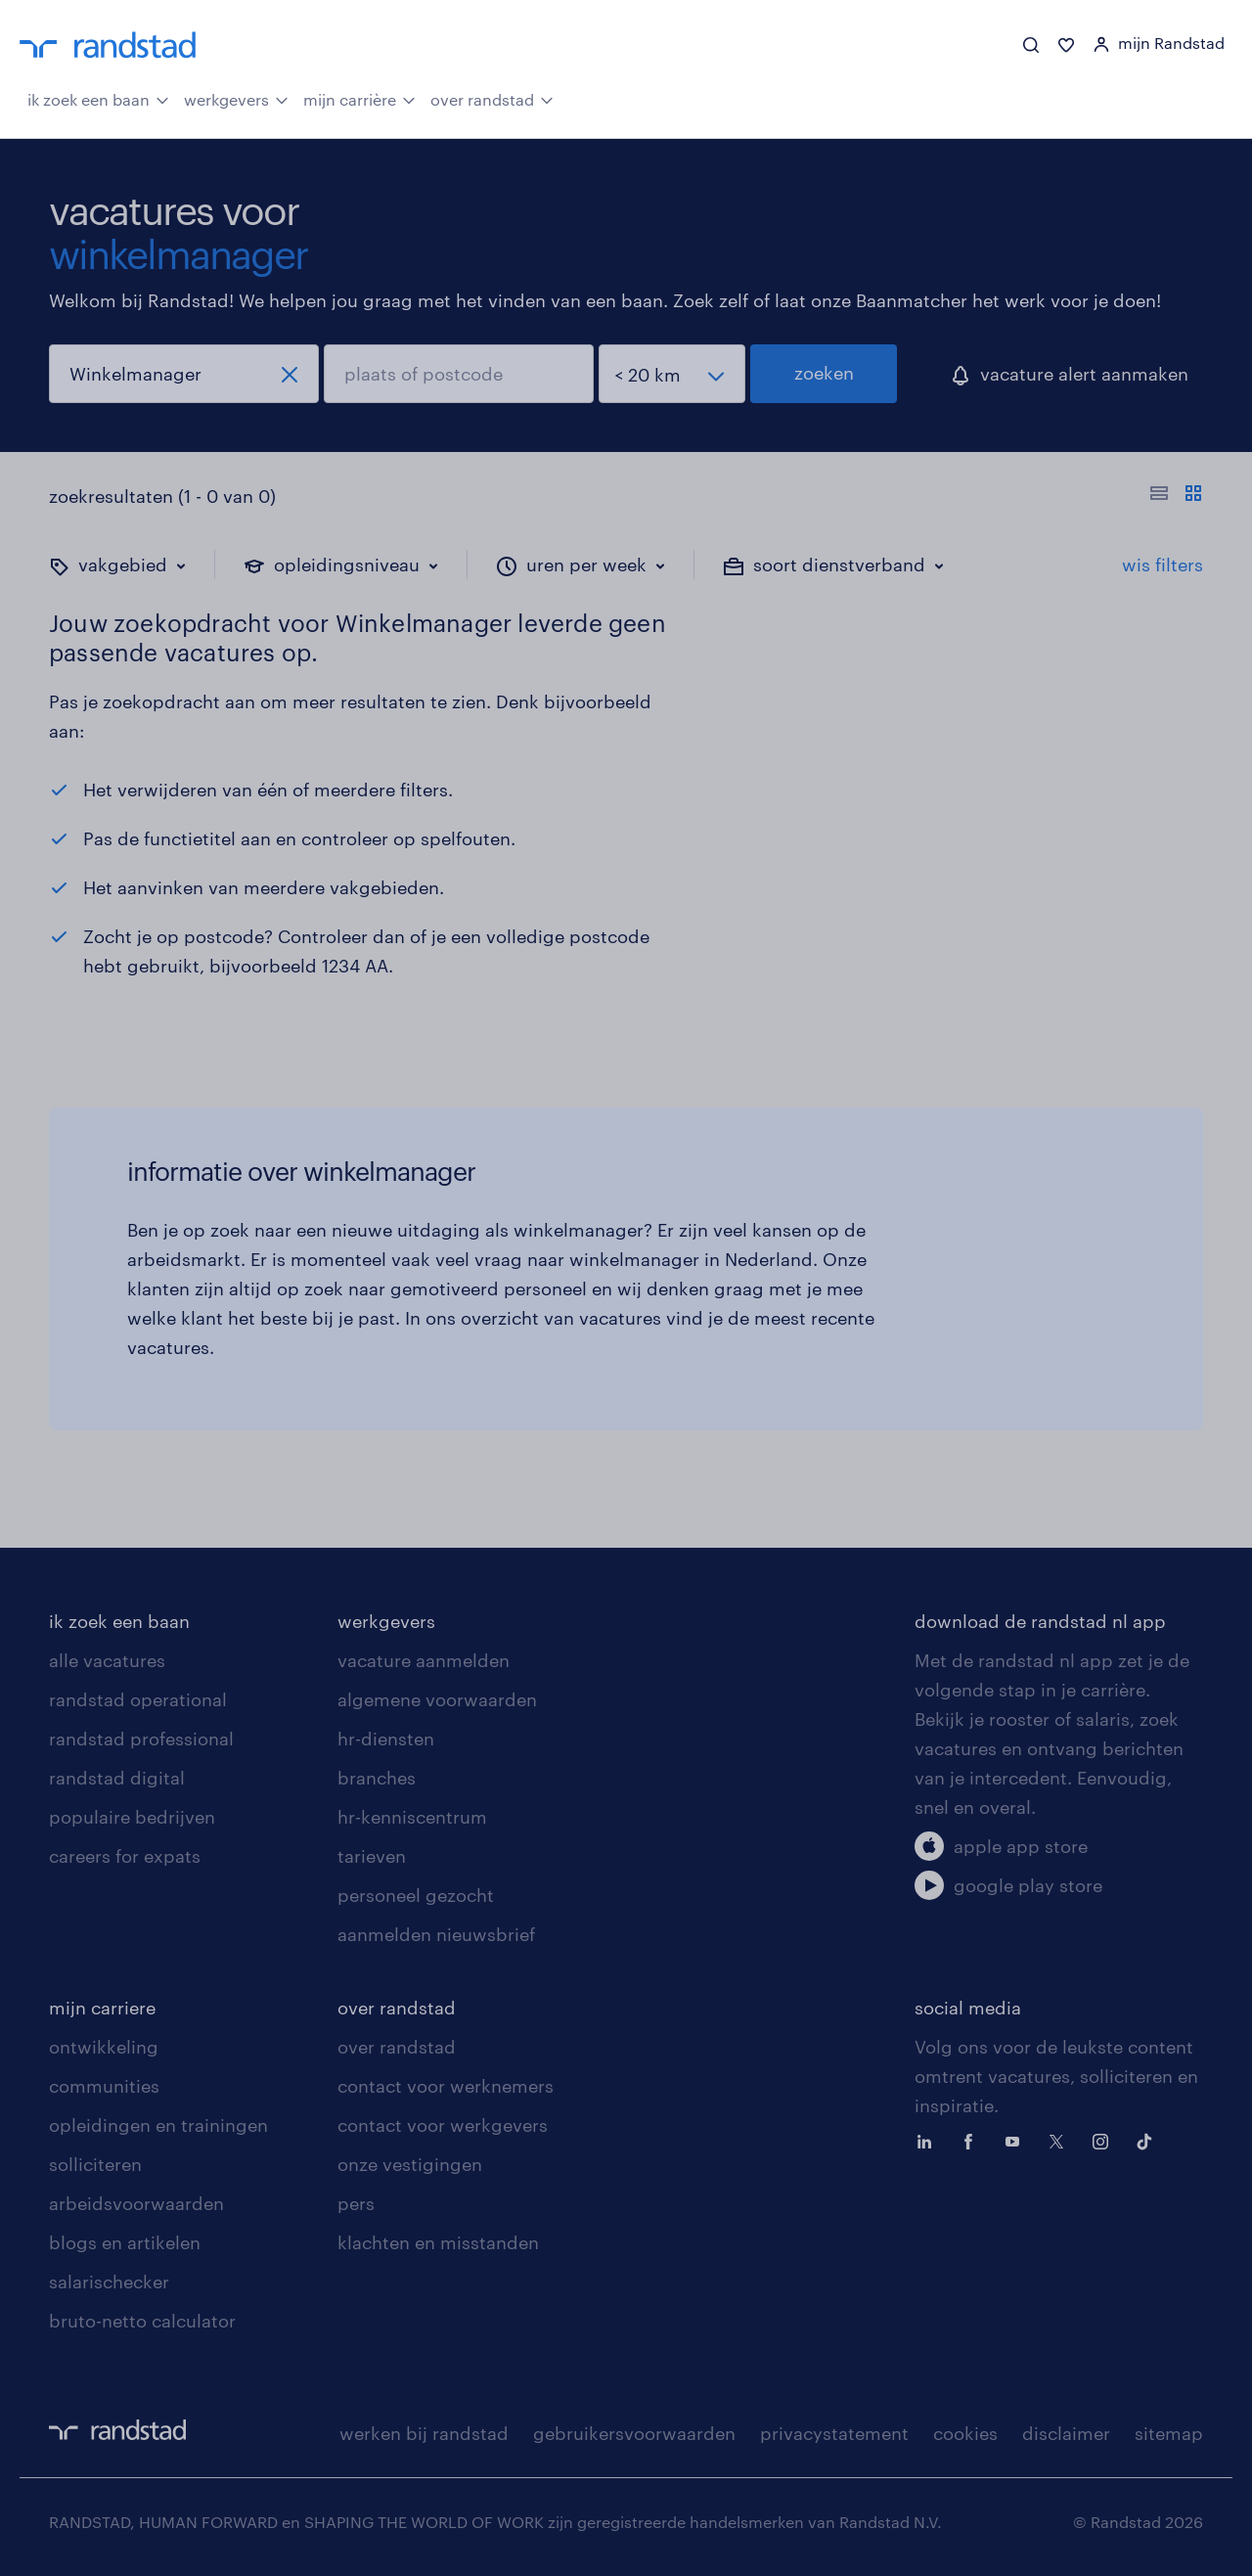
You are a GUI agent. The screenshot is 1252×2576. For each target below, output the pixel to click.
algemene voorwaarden (437, 1699)
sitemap (1169, 2433)
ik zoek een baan (98, 98)
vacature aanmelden (423, 1660)
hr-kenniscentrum (412, 1817)
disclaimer (1066, 2433)
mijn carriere (102, 2007)
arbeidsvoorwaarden (136, 2203)
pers (356, 2203)
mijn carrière (359, 98)
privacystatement (834, 2433)
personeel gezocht (415, 1895)
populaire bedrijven (132, 1817)
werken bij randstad (424, 2433)
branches (376, 1777)
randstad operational (138, 1699)
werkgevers (236, 98)
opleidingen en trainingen (158, 2125)
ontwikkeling (103, 2046)
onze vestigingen (409, 2164)
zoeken (824, 373)
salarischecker (109, 2281)
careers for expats (125, 1856)
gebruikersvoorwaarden (634, 2433)
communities (104, 2086)
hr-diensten (385, 1738)
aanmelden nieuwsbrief (436, 1934)
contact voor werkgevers (442, 2125)
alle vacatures (107, 1660)
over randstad (492, 98)
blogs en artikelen (125, 2242)
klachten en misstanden (438, 2242)
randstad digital (117, 1777)
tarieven (371, 1856)
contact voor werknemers (445, 2086)
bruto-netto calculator (142, 2320)
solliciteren (95, 2164)
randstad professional (141, 1738)
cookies (965, 2433)
